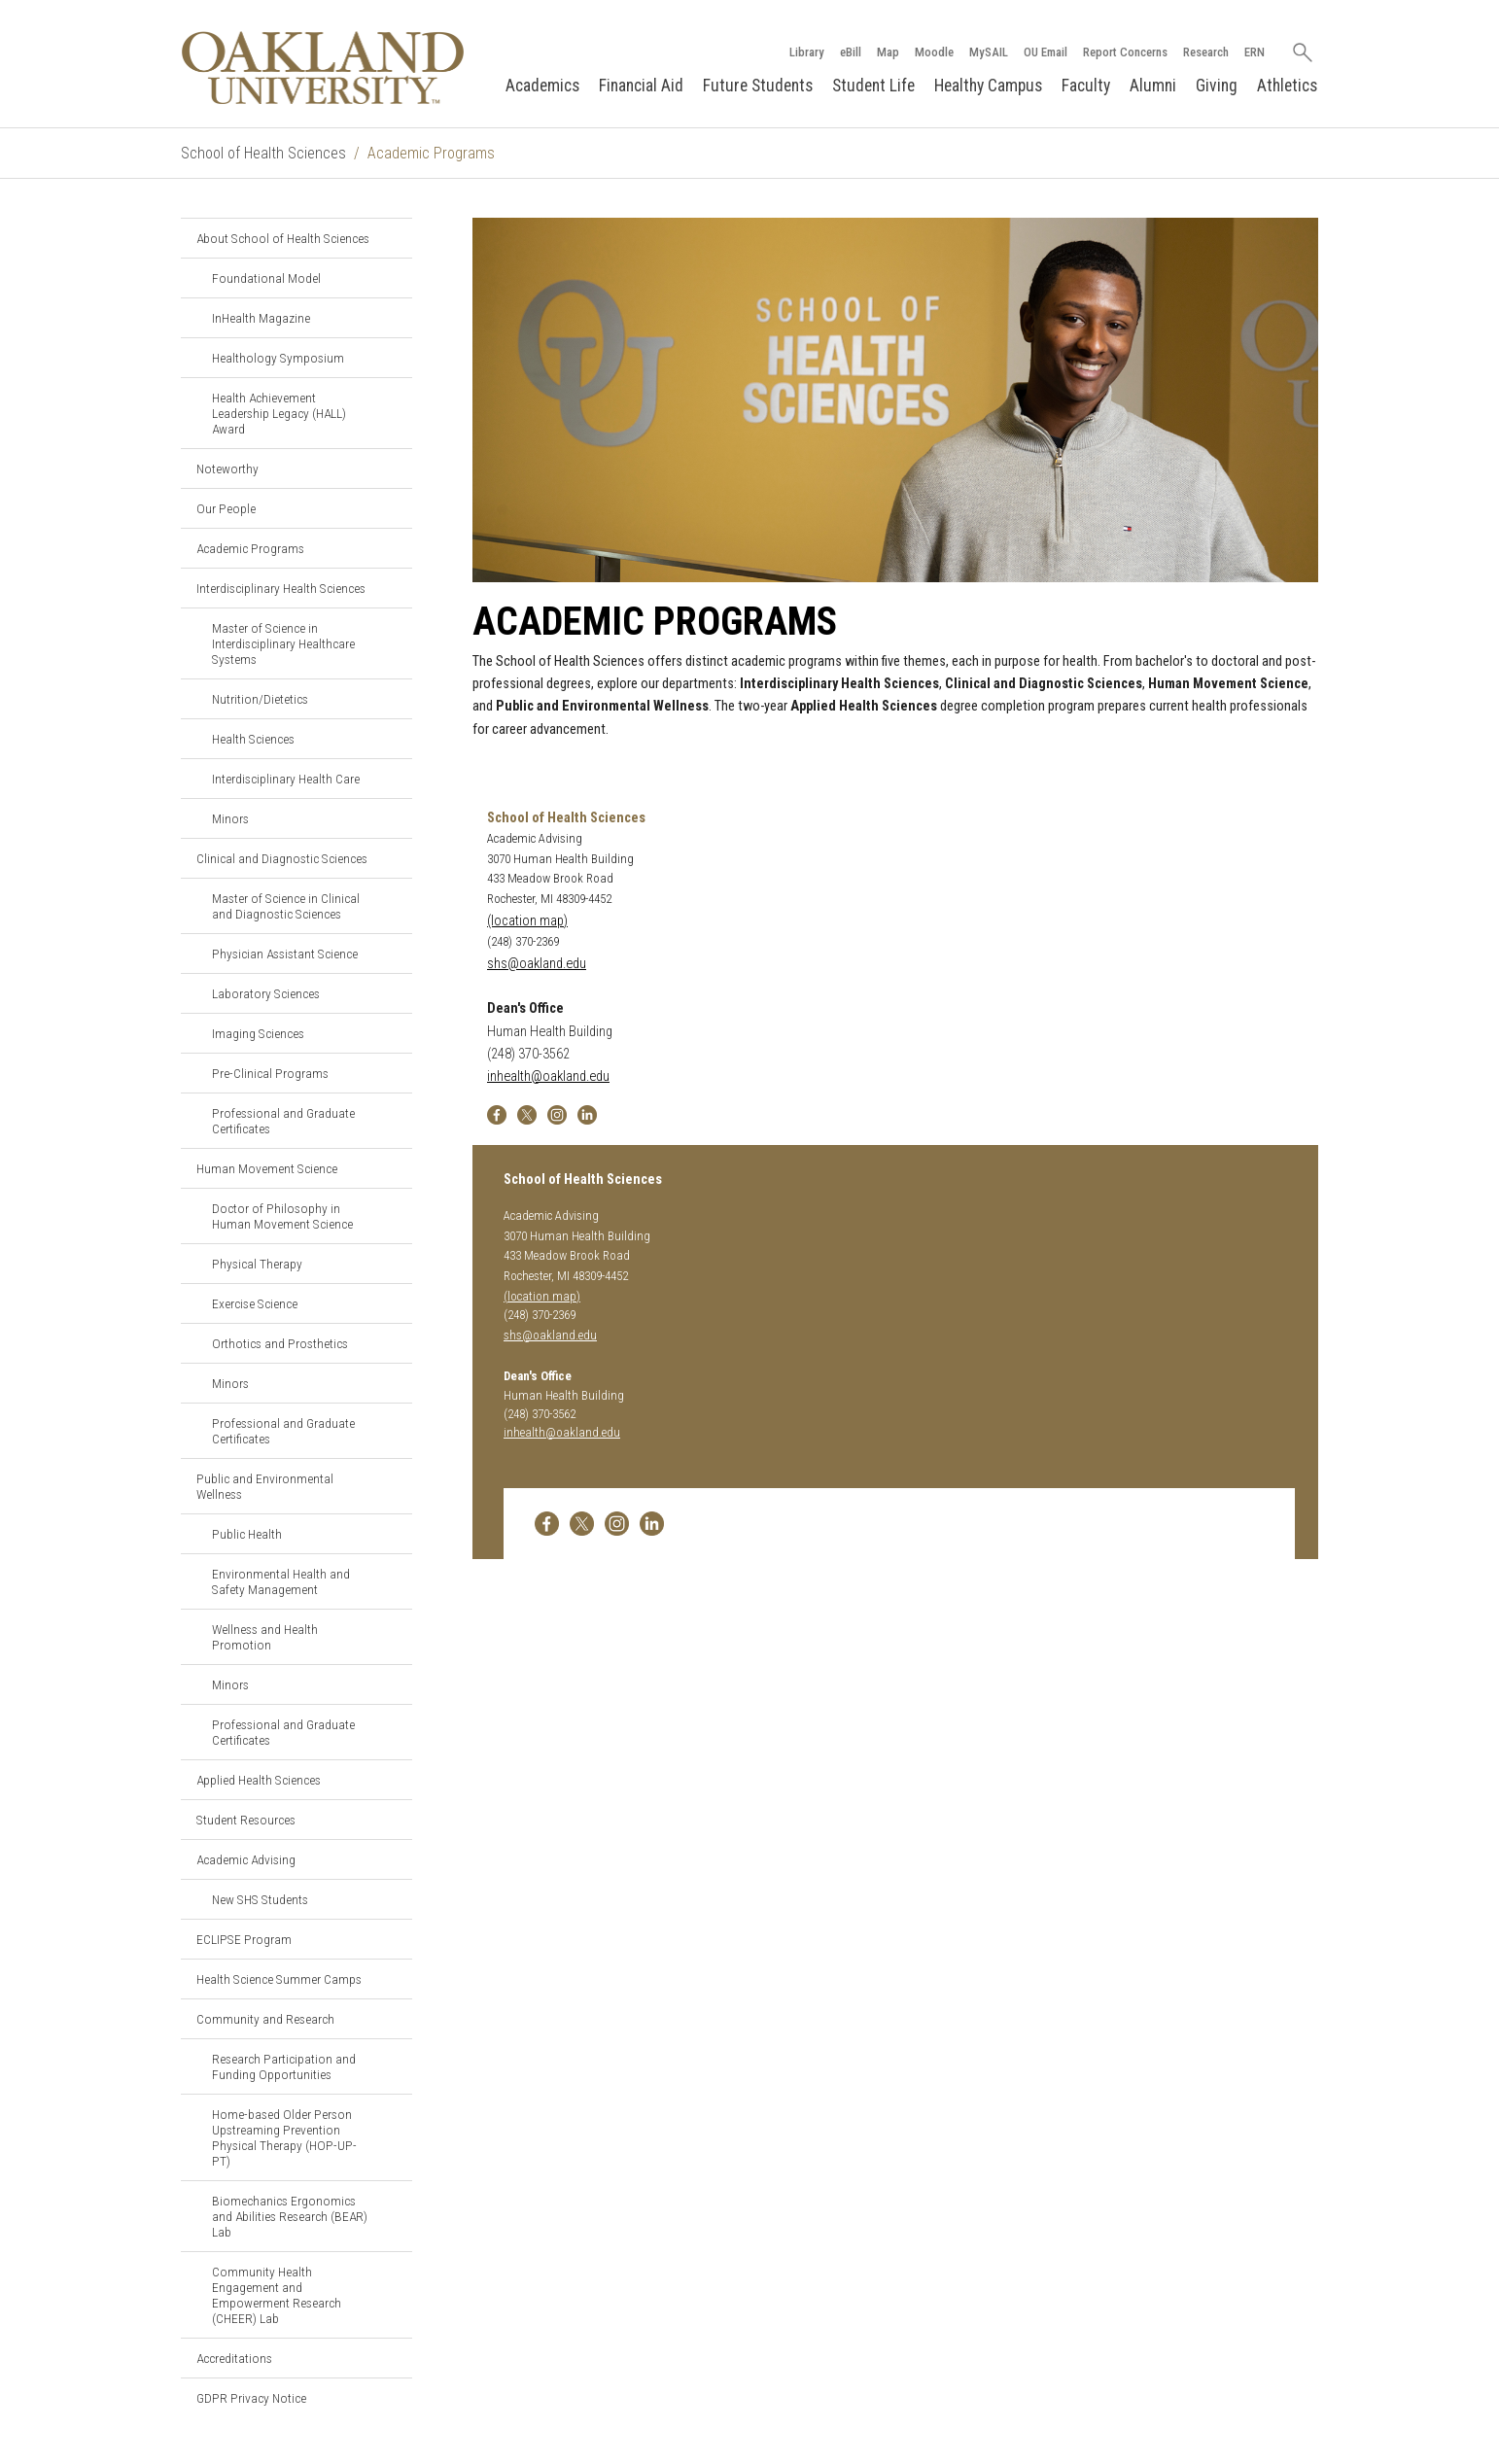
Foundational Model (266, 278)
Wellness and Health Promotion (265, 1636)
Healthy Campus (988, 85)
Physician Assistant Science (285, 953)
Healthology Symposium (278, 357)
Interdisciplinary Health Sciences (281, 588)
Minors (230, 818)
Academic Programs (250, 548)
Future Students (758, 85)
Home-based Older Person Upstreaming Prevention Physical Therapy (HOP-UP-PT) (284, 2137)
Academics (542, 85)
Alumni (1153, 85)
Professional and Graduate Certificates (283, 1120)
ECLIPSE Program (244, 1939)
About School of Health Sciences (282, 238)
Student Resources (246, 1819)
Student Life (873, 85)
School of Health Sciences (263, 153)
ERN (1254, 52)
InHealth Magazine (261, 318)
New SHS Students (260, 1899)
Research (1206, 52)
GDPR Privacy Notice (251, 2398)
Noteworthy (227, 468)
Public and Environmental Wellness (264, 1486)
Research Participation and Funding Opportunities (284, 2066)
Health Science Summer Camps (279, 1979)
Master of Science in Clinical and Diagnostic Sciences (286, 905)
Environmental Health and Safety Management (281, 1581)
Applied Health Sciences (258, 1779)
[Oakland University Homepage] (323, 67)
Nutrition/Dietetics (260, 699)
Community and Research (265, 2019)
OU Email (1045, 52)
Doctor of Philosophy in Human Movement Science (282, 1216)
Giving (1217, 85)
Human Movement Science (266, 1168)
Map (888, 52)
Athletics (1287, 85)
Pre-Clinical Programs (270, 1073)
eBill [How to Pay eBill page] (850, 52)
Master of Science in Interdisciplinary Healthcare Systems (283, 643)
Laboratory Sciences (266, 993)
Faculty (1086, 85)
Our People (226, 508)
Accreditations (234, 2358)
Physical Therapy (257, 1263)
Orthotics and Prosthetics (280, 1343)
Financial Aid (641, 85)
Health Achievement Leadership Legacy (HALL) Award (279, 413)
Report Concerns (1125, 52)
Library (806, 52)
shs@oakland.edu (536, 963)
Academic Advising (246, 1859)
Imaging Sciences (258, 1033)
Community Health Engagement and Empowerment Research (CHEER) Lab (276, 2295)
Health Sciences (253, 738)
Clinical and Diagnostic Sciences (281, 858)
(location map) (527, 921)
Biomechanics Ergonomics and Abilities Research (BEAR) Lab (289, 2216)
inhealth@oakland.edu (548, 1076)
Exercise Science (254, 1303)
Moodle (934, 52)
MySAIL (988, 52)
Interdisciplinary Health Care (286, 778)
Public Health (247, 1534)
